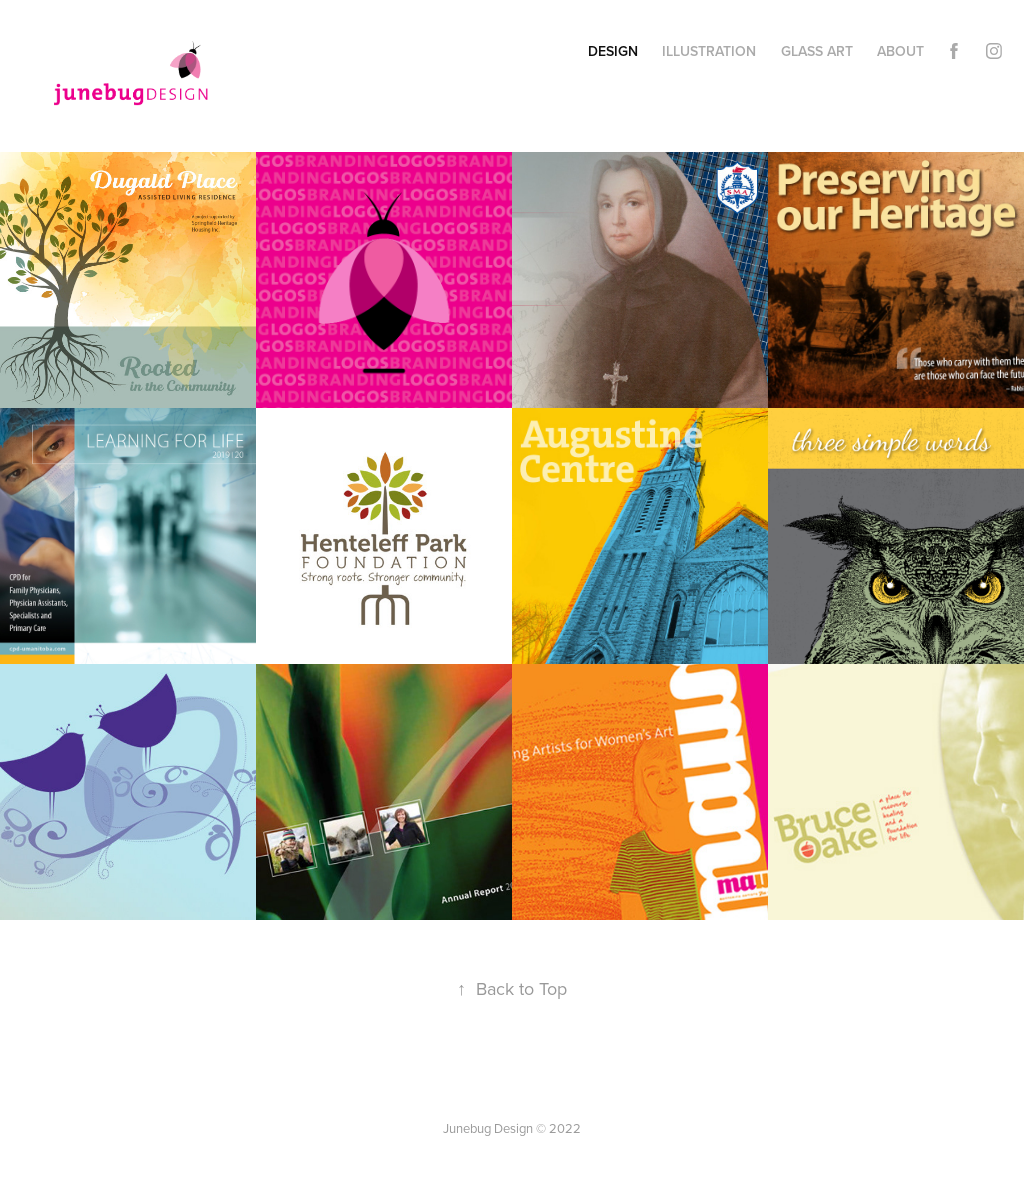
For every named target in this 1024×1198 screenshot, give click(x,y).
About (900, 51)
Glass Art (817, 51)
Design (613, 51)
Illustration (709, 51)
